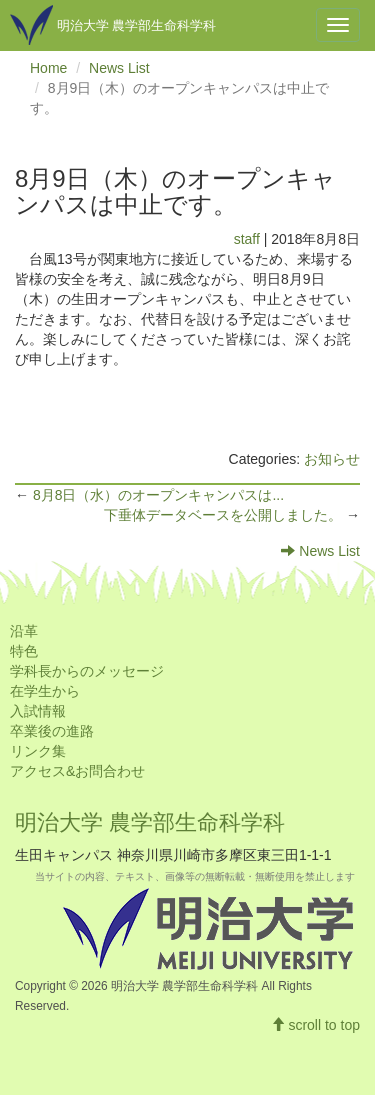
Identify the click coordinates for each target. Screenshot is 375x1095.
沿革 (24, 631)
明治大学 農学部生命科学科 (150, 822)
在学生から (45, 691)
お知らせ (332, 459)
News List (119, 68)
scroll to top (315, 1025)
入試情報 (38, 711)
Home (48, 68)
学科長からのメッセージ (87, 671)
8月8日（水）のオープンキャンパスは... (158, 495)
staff (247, 239)
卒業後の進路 (52, 731)
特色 (24, 651)
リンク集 (38, 751)
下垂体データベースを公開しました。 (225, 515)
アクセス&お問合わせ (77, 771)
